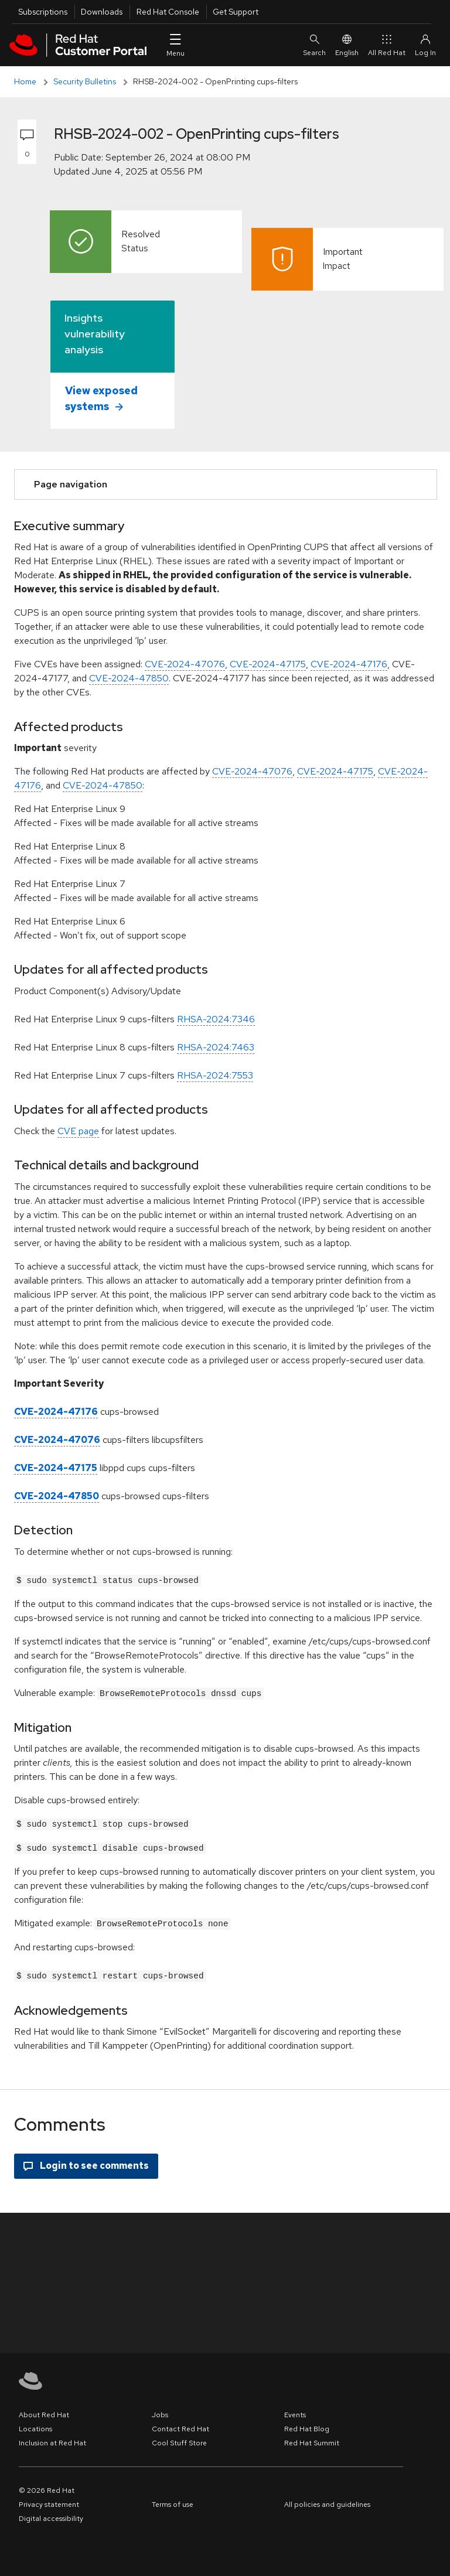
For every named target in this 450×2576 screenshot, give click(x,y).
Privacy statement (49, 2501)
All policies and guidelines (327, 2501)
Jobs (160, 2411)
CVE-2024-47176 (349, 664)
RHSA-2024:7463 (215, 1047)
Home (25, 81)
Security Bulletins (84, 81)
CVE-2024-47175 (268, 664)
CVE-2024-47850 (129, 678)
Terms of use (172, 2501)
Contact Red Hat (180, 2425)
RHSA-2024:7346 (216, 1019)
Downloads (101, 11)
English (347, 44)
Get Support (235, 11)
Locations (35, 2425)
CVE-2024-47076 (185, 664)
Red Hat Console (168, 11)
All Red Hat (386, 44)
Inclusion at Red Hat (52, 2439)
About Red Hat (44, 2411)
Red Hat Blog (306, 2425)
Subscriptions (42, 11)
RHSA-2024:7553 (215, 1075)
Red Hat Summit (311, 2439)
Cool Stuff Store (179, 2439)
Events (295, 2411)
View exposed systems (101, 398)
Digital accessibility (51, 2515)
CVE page (78, 1131)
